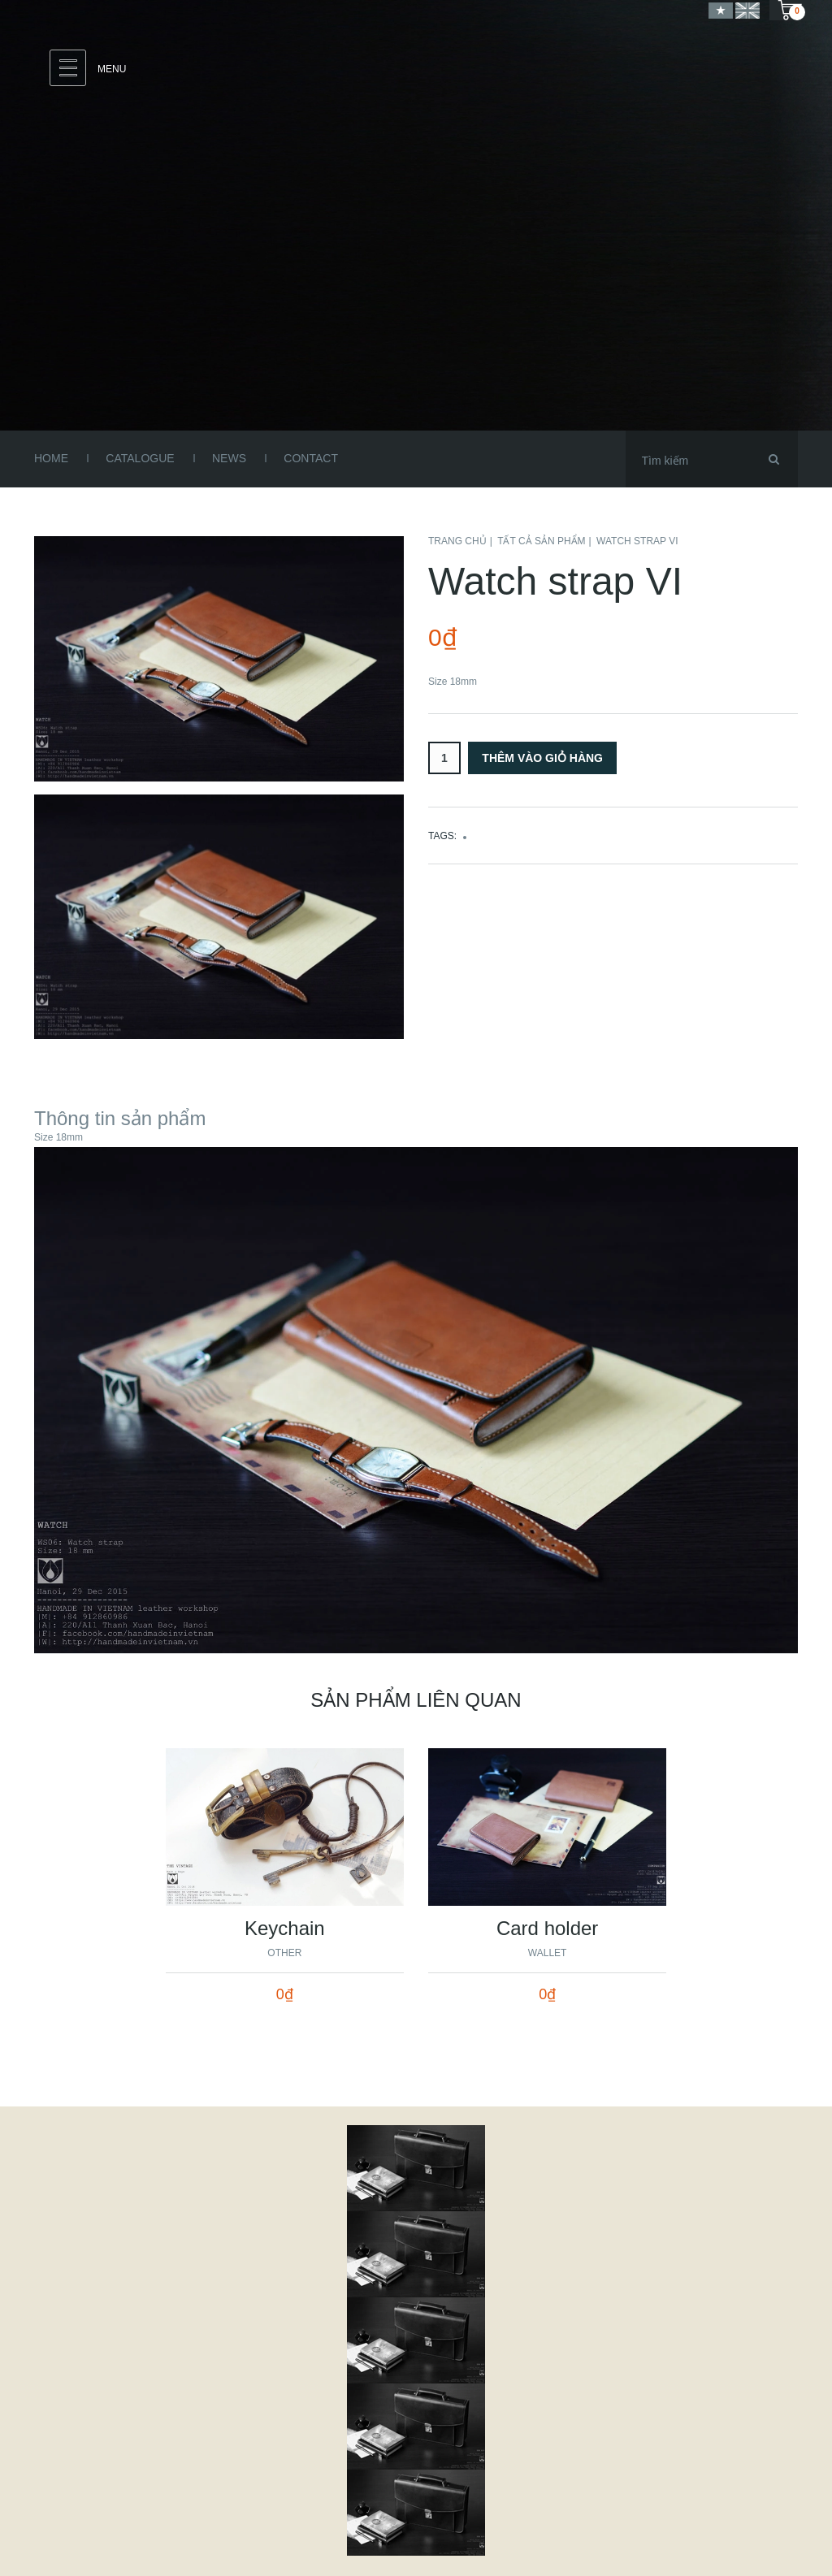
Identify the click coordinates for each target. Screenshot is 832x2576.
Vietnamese (720, 10)
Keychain (285, 1928)
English (747, 10)
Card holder (547, 1928)
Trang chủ (457, 541)
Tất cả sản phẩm (541, 541)
